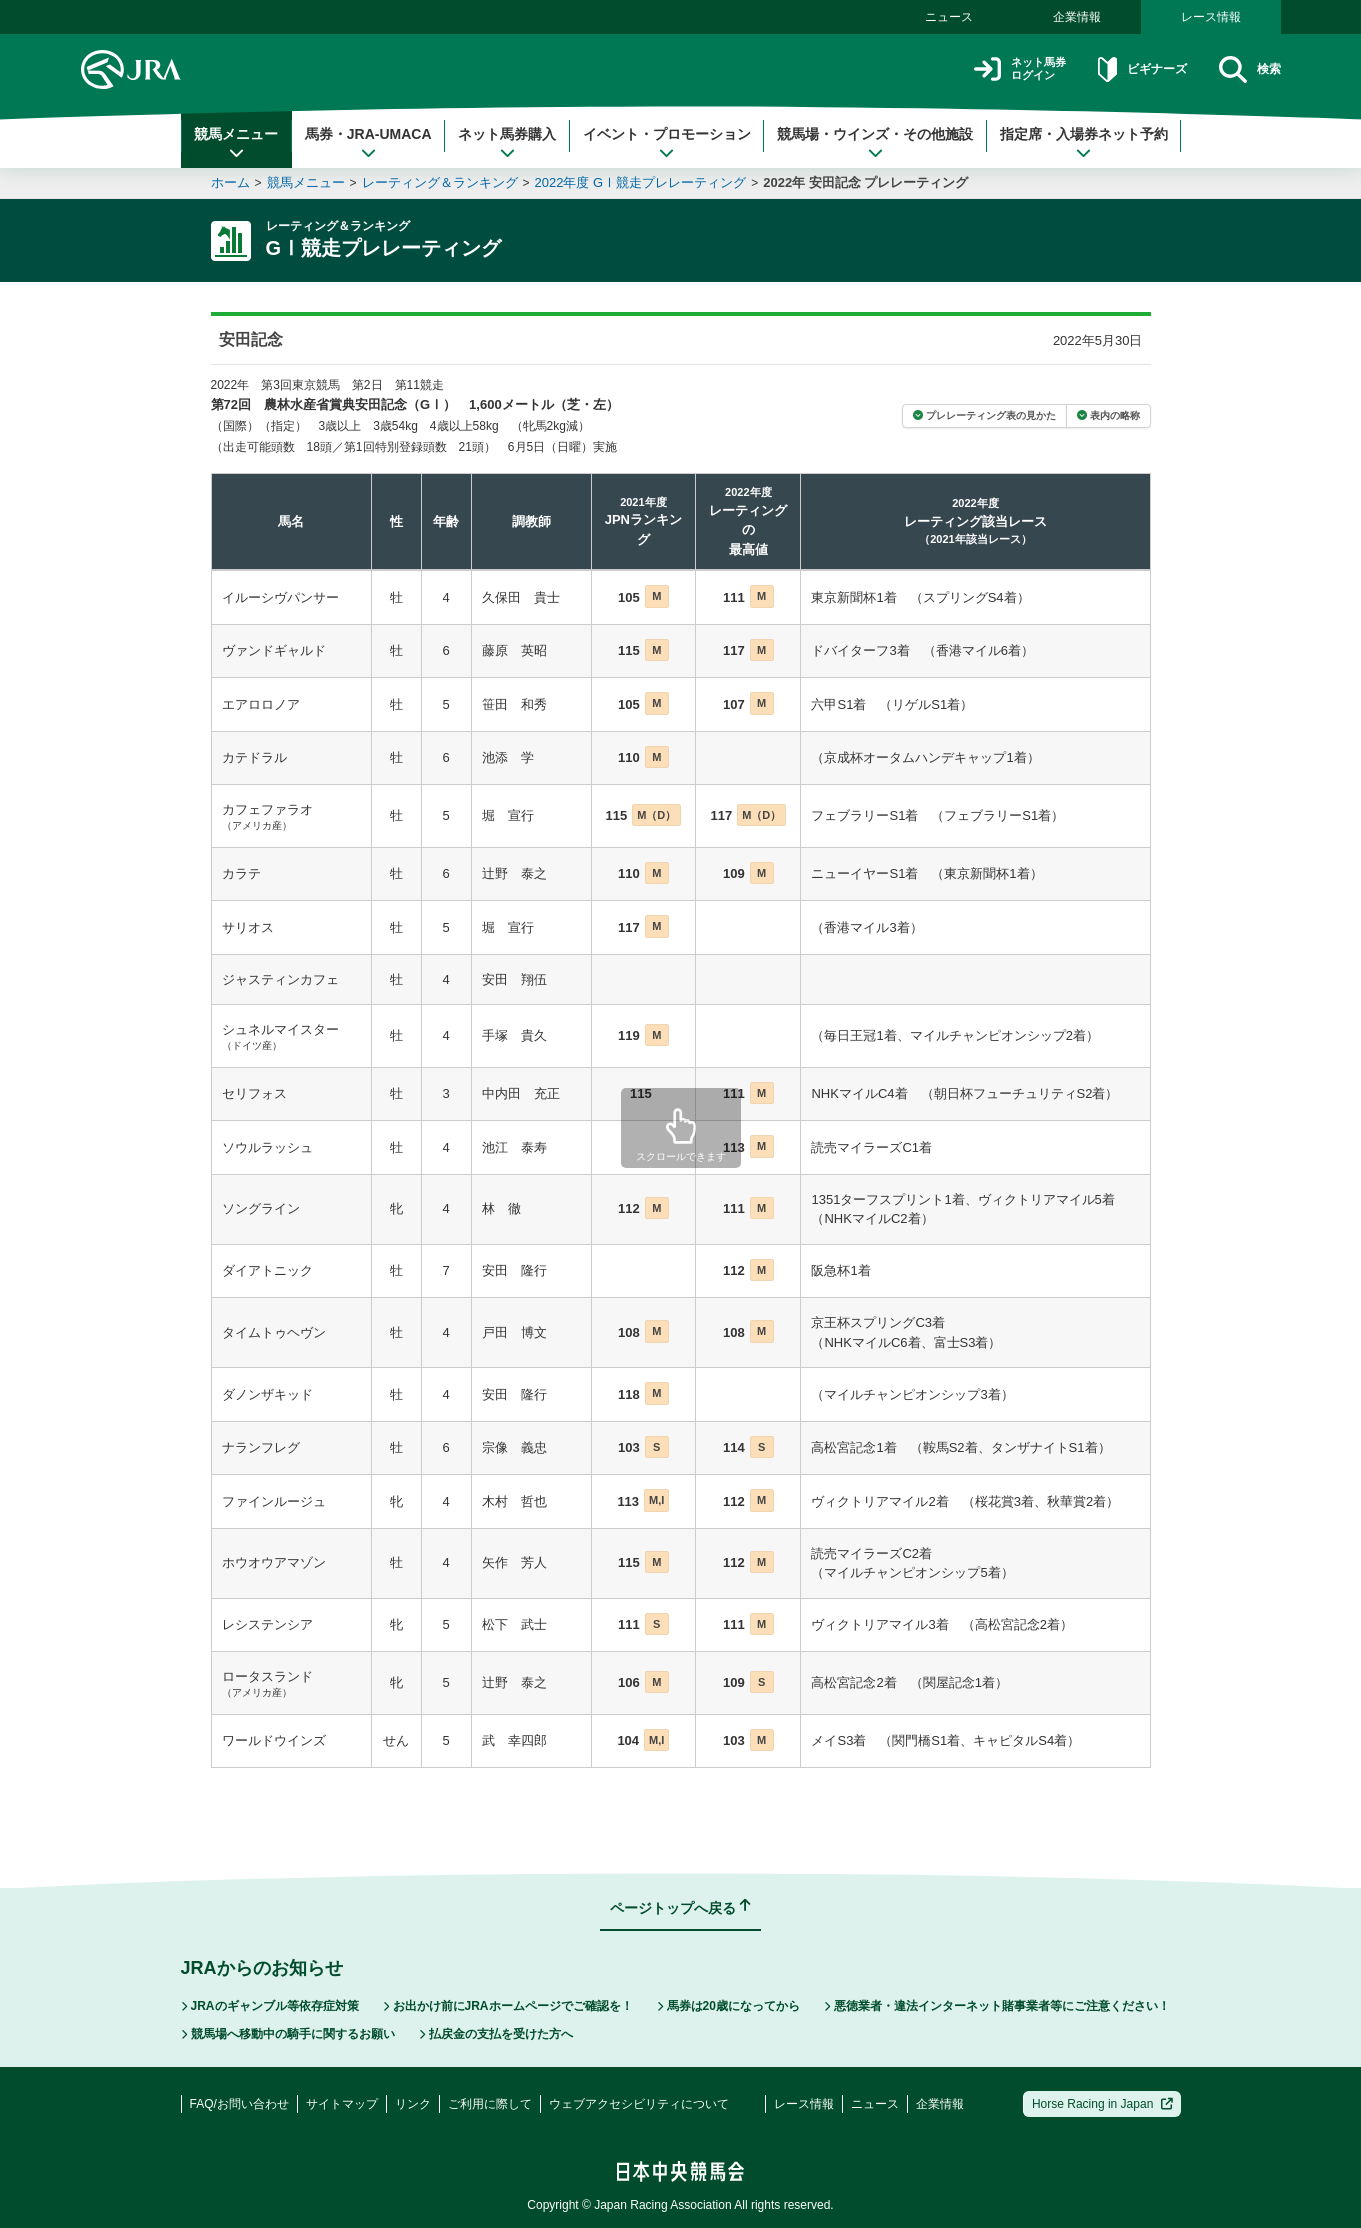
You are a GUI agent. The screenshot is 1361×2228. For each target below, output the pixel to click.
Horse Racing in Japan (1102, 2104)
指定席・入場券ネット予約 (1084, 143)
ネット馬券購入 (507, 143)
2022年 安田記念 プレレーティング (865, 182)
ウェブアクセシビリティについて (639, 2104)
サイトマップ (342, 2104)
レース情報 (1211, 17)
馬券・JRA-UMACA (368, 143)
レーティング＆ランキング (440, 182)
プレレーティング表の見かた (984, 415)
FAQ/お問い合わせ (239, 2104)
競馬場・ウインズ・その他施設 (875, 143)
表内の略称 (1108, 415)
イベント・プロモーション (667, 143)
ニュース (949, 17)
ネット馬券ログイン (984, 69)
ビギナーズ (1124, 69)
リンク (413, 2104)
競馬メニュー (236, 143)
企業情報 (1077, 17)
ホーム (230, 182)
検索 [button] (1245, 69)
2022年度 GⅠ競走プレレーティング (641, 182)
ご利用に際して (490, 2104)
